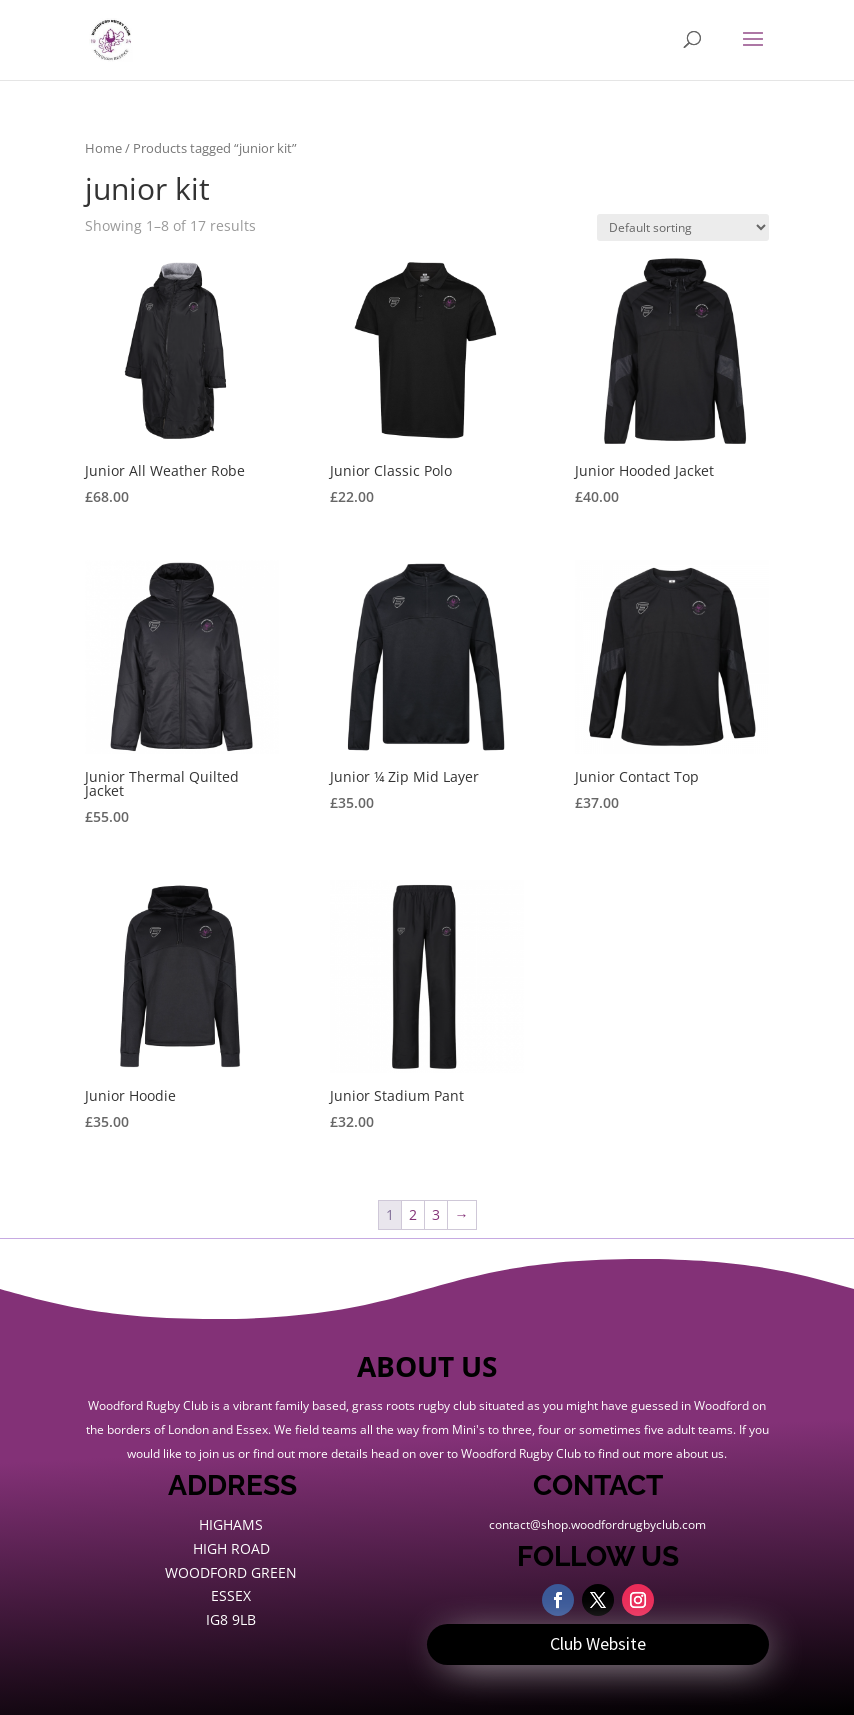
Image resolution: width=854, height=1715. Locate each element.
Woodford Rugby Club (521, 1453)
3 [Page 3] (436, 1214)
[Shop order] (683, 227)
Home (103, 148)
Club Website (598, 1643)
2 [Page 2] (413, 1214)
